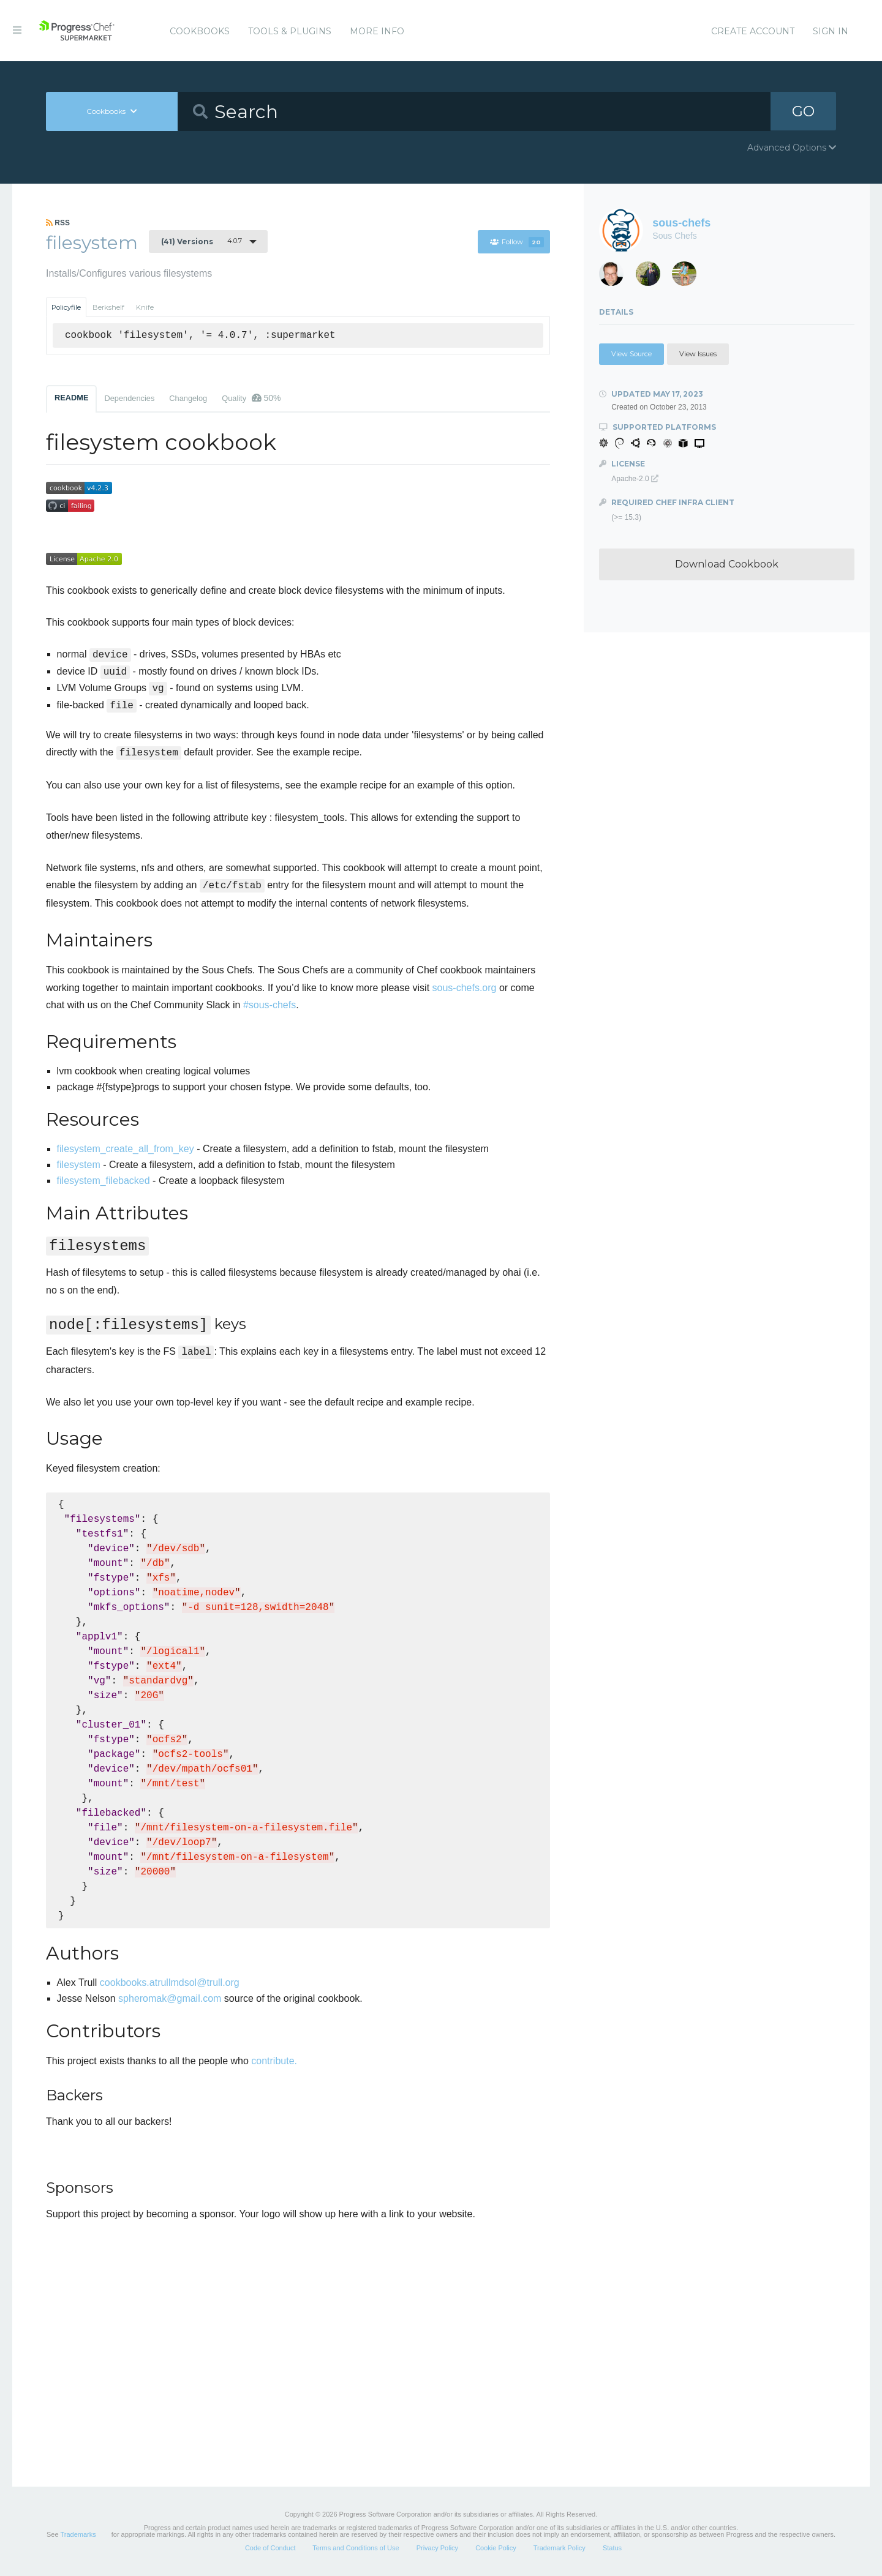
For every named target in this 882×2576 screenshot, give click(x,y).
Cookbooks (200, 31)
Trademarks (78, 2534)
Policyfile (66, 307)
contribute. (274, 2061)
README (71, 397)
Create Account (752, 31)
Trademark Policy (559, 2548)
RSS (58, 223)
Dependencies (129, 398)
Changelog (188, 398)
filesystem (78, 1164)
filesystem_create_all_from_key (125, 1149)
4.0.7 (201, 241)
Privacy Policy (437, 2548)
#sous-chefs (269, 1005)
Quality (251, 398)
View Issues (698, 354)
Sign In (830, 31)
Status (612, 2548)
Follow (516, 241)
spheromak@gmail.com (169, 1998)
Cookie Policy (495, 2548)
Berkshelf (108, 307)
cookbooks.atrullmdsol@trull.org (169, 1982)
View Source (631, 354)
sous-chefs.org (464, 988)
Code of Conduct (270, 2548)
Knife (145, 307)
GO (803, 111)
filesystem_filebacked (103, 1180)
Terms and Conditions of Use (355, 2548)
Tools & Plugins (289, 31)
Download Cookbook (726, 564)
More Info (377, 31)
